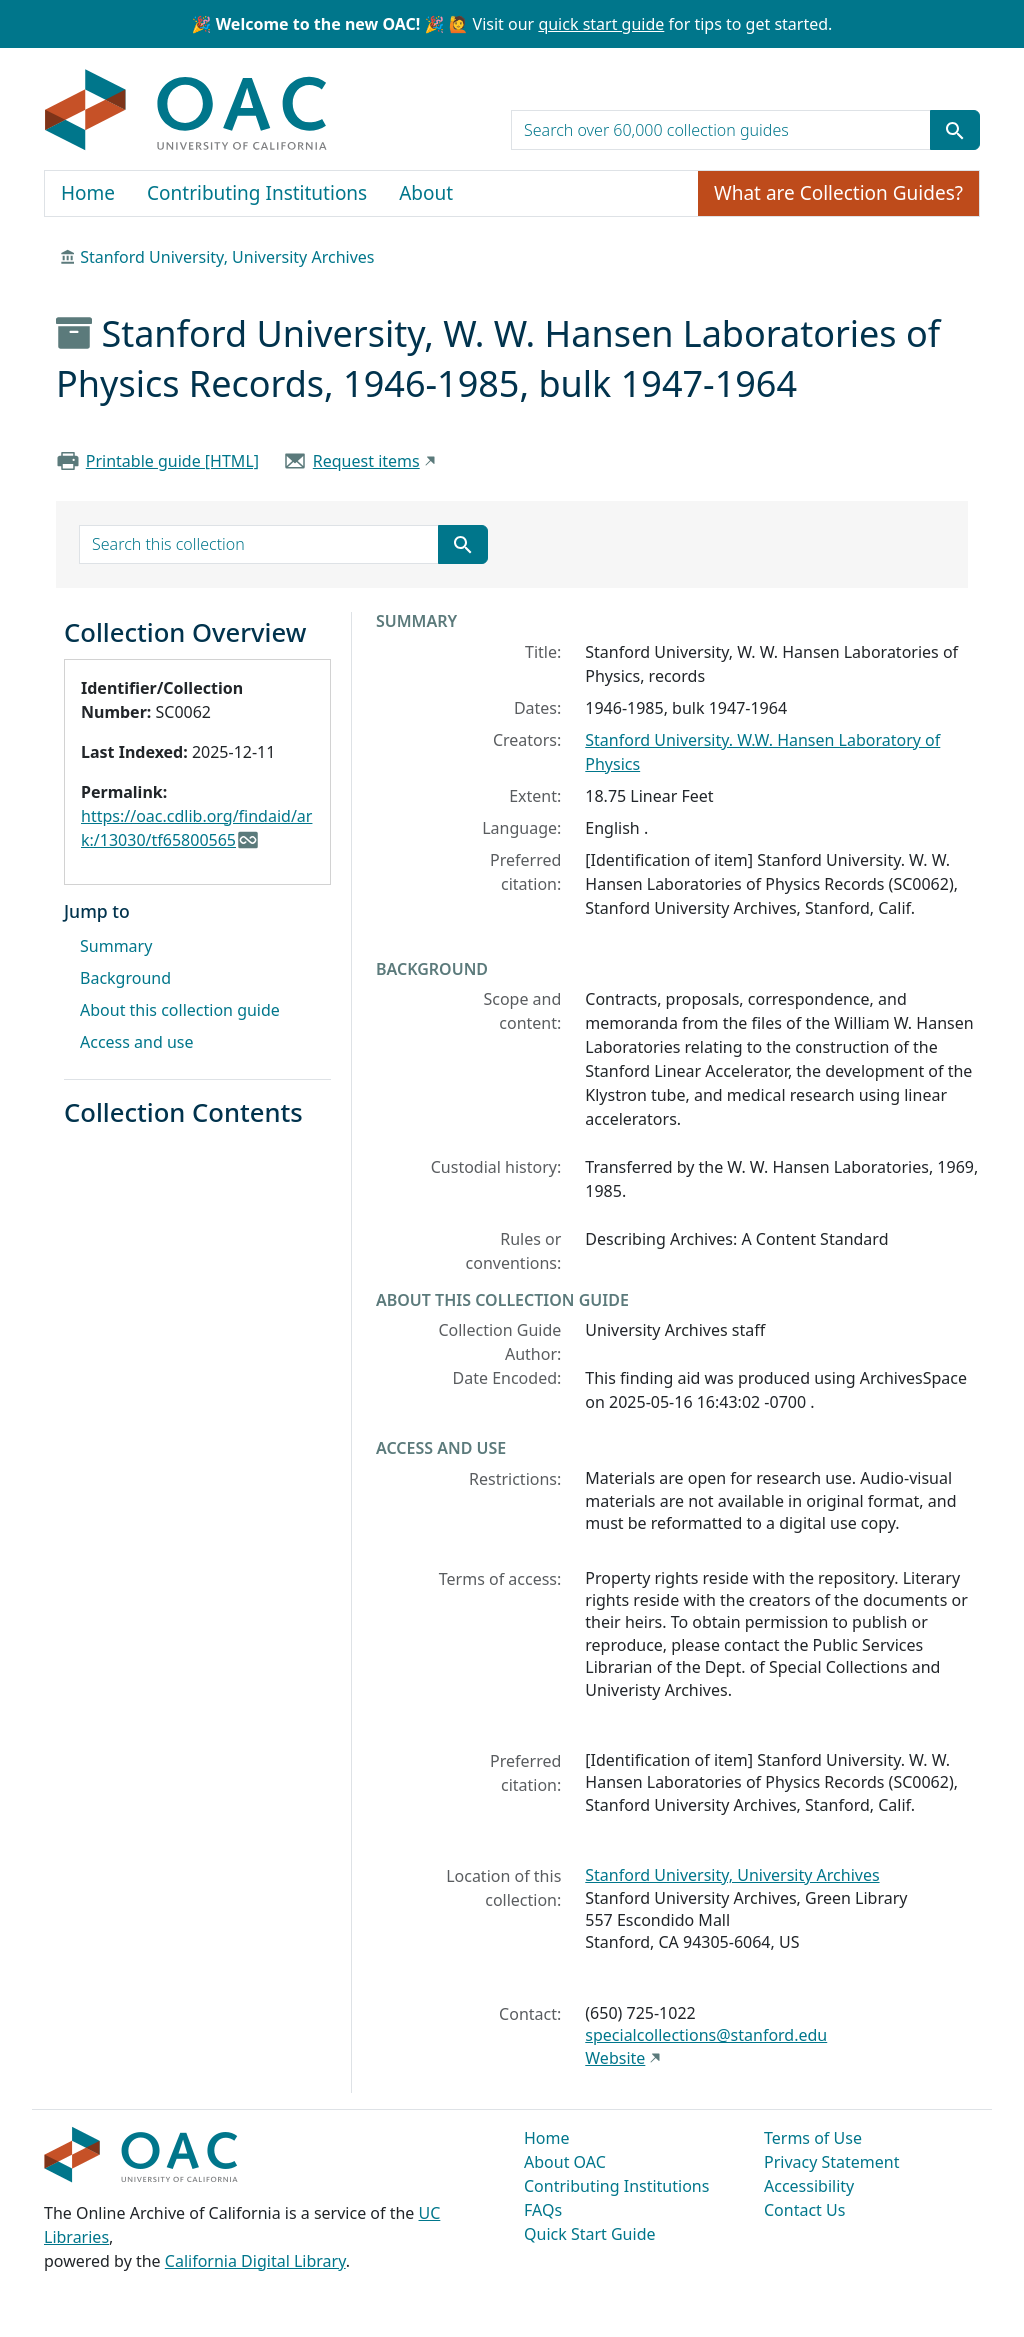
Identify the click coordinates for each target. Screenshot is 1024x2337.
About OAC (565, 2162)
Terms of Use (813, 2138)
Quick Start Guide (590, 2234)
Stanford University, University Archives (227, 257)
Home (88, 193)
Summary (116, 946)
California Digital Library (255, 2261)
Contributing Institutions (257, 193)
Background (125, 978)
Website (615, 2058)
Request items (366, 461)
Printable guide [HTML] (172, 461)
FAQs (543, 2210)
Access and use (137, 1042)
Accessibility (809, 2186)
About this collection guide (180, 1010)
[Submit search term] (955, 130)
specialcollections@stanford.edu (706, 2035)
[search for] (721, 130)
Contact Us (804, 2210)
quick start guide (601, 24)
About (426, 193)
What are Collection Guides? (838, 193)
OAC (186, 111)
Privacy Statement (832, 2162)
